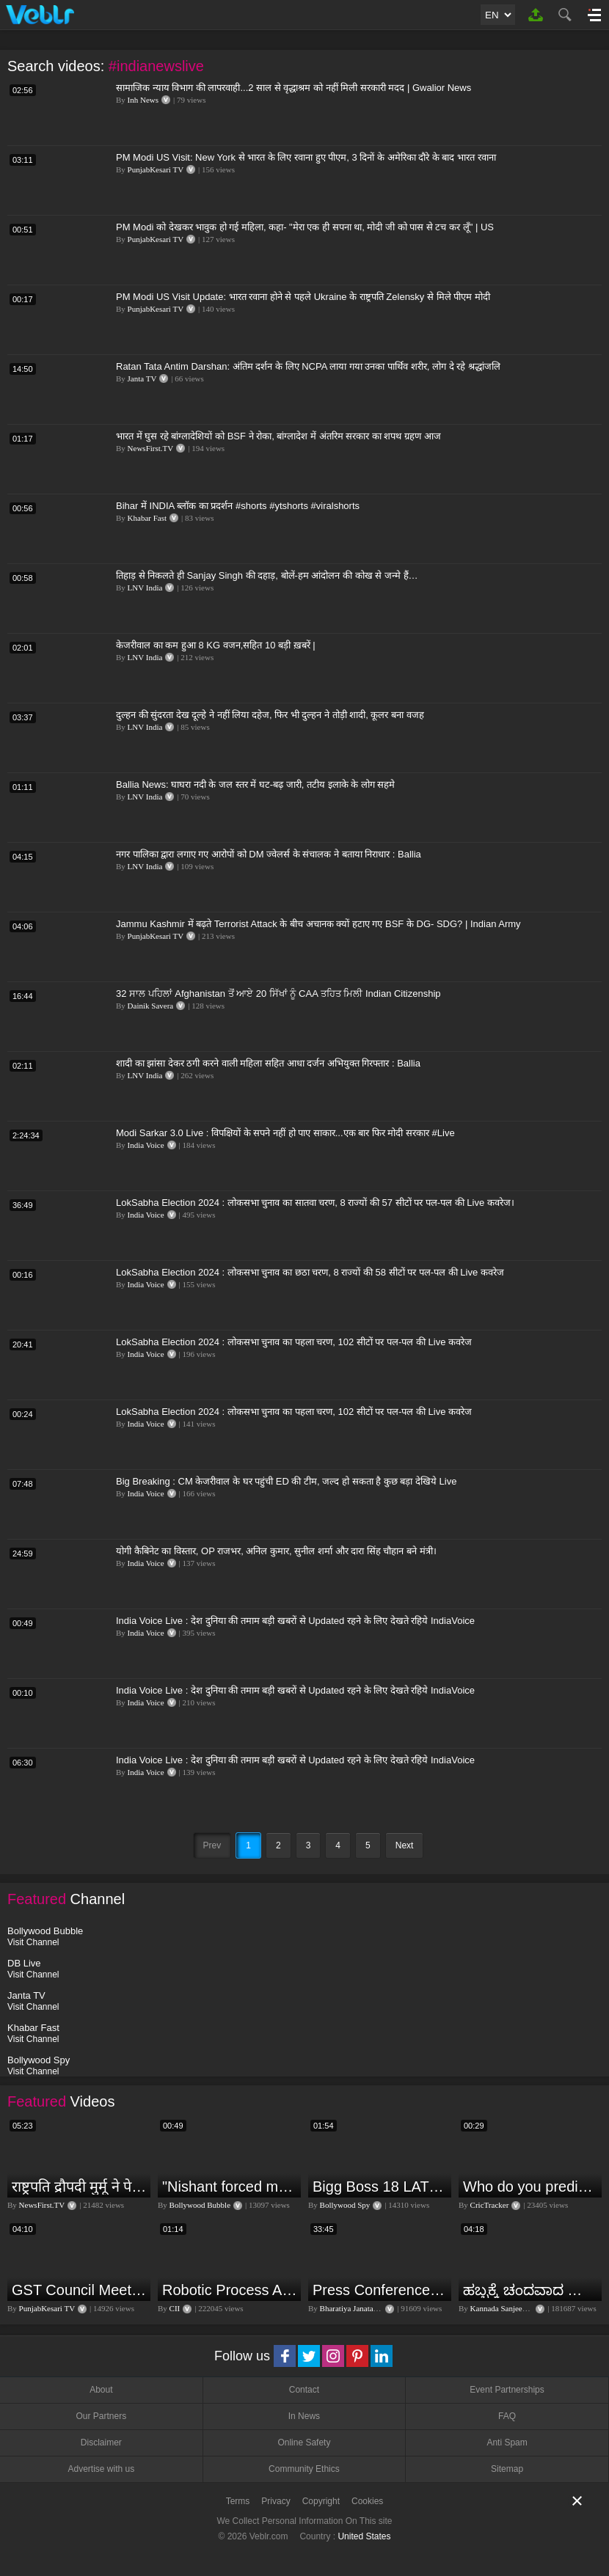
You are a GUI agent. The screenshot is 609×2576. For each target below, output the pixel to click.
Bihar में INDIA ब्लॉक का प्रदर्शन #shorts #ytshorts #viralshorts (238, 505)
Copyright (321, 2501)
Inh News (143, 99)
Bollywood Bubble (199, 2204)
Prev (212, 1845)
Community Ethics (304, 2469)
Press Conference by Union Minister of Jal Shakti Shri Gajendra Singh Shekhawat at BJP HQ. (380, 2290)
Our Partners (101, 2416)
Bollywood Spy (345, 2204)
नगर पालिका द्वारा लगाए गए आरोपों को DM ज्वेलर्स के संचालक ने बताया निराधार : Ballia (268, 854)
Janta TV (142, 378)
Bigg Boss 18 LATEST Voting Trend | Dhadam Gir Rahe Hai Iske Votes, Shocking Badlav (380, 2186)
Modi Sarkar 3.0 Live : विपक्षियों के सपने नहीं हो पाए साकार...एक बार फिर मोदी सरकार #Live (285, 1132)
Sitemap (507, 2469)
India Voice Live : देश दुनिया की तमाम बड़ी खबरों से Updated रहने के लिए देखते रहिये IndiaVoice (295, 1620)
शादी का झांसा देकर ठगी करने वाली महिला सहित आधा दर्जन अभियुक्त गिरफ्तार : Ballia (268, 1063)
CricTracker (489, 2204)
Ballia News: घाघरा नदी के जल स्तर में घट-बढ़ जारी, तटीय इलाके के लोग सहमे (255, 784)
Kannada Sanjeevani (503, 2308)
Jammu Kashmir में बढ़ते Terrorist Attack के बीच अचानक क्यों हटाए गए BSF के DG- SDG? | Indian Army (318, 923)
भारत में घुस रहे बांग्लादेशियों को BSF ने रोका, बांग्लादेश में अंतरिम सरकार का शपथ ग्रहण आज (278, 436)
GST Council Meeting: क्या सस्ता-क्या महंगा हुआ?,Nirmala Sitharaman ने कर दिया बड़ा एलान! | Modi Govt (79, 2290)
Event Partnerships (507, 2390)
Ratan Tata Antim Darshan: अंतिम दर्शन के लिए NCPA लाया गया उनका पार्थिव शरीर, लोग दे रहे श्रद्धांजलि (308, 366)
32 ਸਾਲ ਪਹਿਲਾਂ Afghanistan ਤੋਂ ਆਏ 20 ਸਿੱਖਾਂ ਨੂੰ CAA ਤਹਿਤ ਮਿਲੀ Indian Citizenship (278, 993)
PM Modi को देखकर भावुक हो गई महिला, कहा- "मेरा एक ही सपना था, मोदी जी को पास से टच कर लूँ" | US (305, 227)
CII (174, 2308)
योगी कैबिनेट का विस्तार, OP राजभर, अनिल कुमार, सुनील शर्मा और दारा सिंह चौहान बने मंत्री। (276, 1550)
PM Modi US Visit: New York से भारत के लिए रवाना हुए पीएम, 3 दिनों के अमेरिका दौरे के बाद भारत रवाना (306, 157)
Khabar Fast (147, 517)
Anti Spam (506, 2442)
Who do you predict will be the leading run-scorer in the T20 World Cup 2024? (530, 2186)
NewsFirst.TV (151, 448)
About (101, 2390)
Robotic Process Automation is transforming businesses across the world (229, 2290)
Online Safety (303, 2442)
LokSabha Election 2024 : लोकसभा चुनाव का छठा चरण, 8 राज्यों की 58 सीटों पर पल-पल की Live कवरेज (310, 1272)
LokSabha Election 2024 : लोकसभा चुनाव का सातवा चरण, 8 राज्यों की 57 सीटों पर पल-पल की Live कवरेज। (315, 1202)
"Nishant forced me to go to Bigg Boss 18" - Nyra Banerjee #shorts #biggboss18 (229, 2186)
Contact (304, 2390)
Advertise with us (101, 2469)
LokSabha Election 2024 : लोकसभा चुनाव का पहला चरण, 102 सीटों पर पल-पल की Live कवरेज (294, 1341)
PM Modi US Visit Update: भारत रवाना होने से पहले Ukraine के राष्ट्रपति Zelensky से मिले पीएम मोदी (303, 296)
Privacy (275, 2501)
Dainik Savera (151, 1005)
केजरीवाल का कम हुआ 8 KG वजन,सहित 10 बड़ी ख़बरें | (216, 645)
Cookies (367, 2501)
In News (304, 2416)
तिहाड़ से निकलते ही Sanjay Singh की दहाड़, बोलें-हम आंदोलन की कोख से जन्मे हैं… (267, 575)
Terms (238, 2501)
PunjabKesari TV (155, 169)
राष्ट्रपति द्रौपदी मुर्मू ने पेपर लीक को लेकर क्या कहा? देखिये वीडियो (79, 2186)
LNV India (145, 587)
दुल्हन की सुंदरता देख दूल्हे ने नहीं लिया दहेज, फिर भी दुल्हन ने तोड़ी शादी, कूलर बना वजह (270, 714)
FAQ (507, 2416)
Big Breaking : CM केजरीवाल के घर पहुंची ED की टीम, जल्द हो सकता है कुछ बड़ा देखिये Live (286, 1481)
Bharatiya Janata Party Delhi (366, 2308)
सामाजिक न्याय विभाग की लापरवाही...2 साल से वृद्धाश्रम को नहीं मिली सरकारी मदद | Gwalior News (293, 87)
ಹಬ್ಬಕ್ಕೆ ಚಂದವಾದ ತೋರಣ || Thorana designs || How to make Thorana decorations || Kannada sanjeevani (530, 2290)
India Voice (146, 1145)
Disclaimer (101, 2442)
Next (404, 1845)
